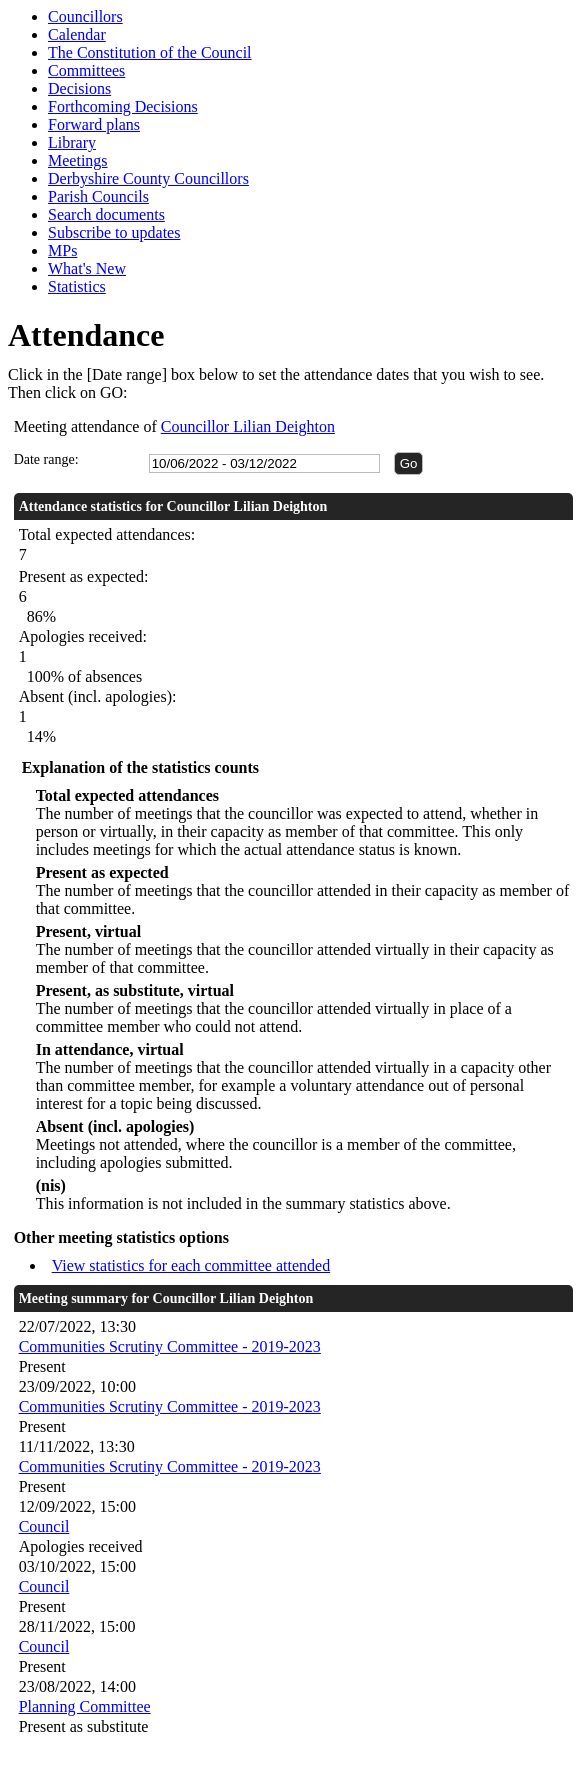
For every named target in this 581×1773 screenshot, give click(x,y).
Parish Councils (98, 196)
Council (44, 1526)
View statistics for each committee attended (191, 1265)
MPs (62, 250)
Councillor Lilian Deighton (248, 426)
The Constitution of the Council (150, 52)
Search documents (106, 214)
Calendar (77, 34)
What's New (87, 268)
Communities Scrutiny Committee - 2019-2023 (170, 1346)
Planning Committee (85, 1706)
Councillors (85, 16)
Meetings (78, 160)
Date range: (46, 459)
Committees (86, 70)
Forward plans (94, 124)
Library (72, 142)
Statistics (77, 286)
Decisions (79, 88)
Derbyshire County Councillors (148, 178)
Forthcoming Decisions (123, 106)
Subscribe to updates (114, 232)
